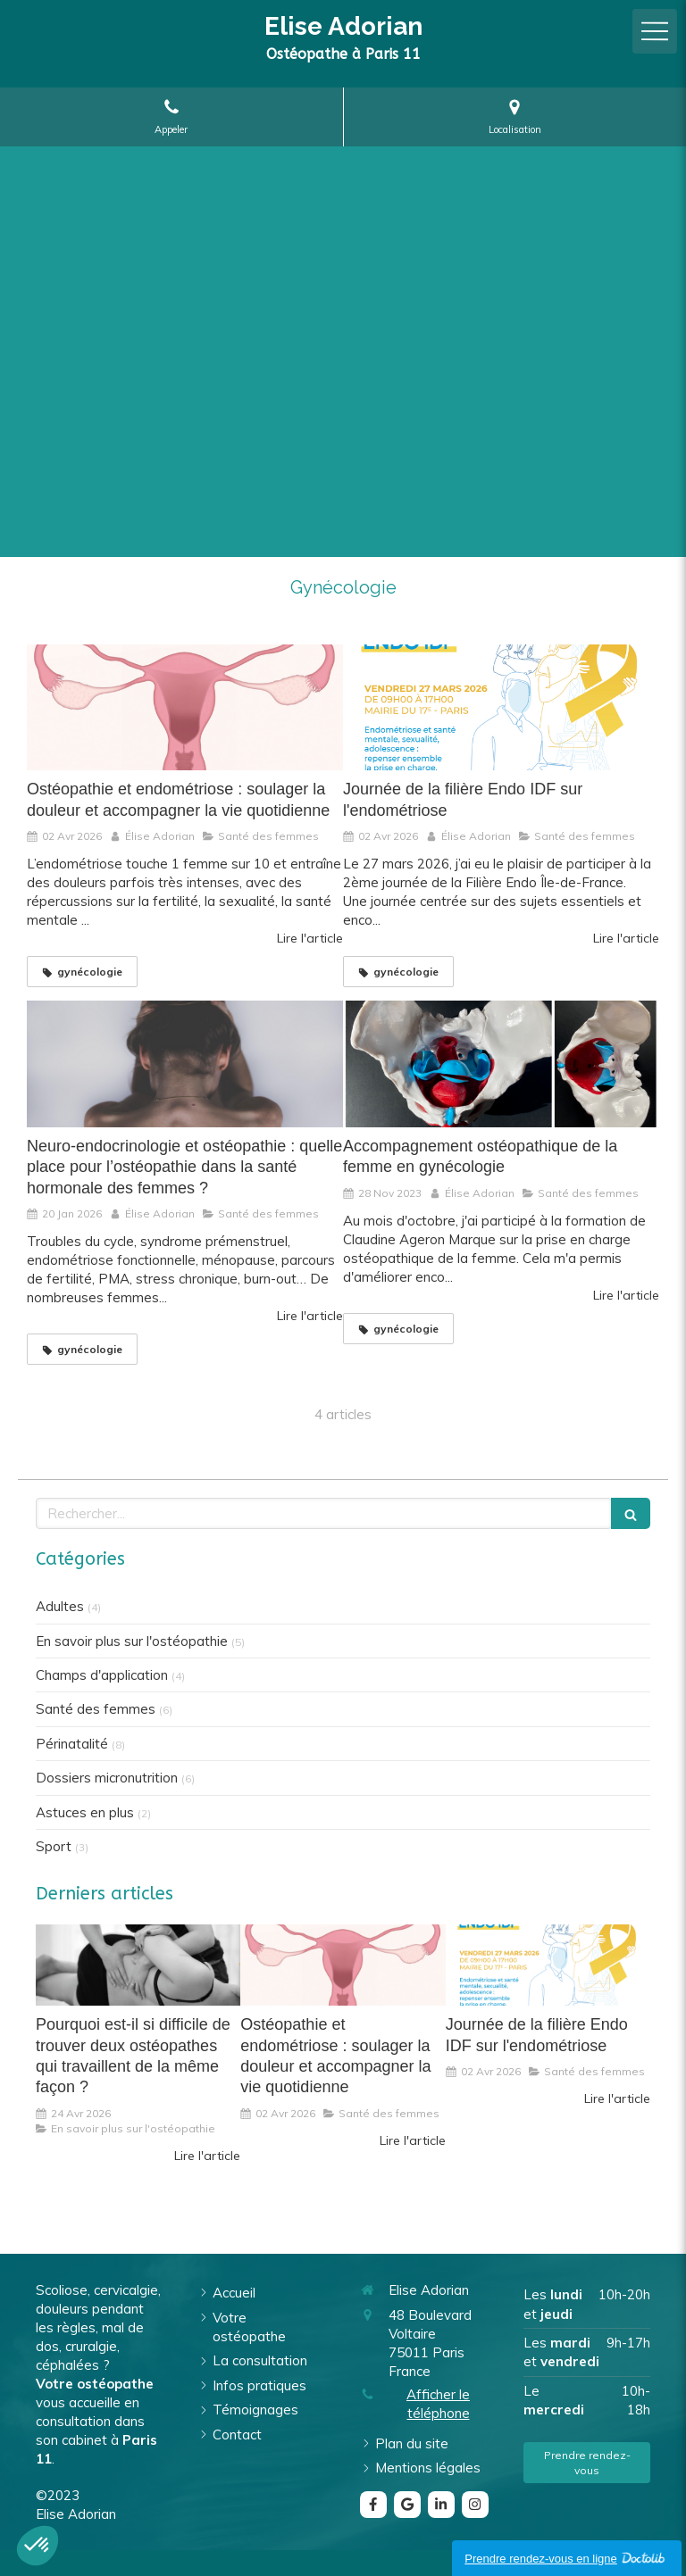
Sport (53, 1846)
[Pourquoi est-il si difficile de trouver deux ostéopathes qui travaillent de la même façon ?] (138, 1965)
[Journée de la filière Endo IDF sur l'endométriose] (501, 707)
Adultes (60, 1606)
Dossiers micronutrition (107, 1777)
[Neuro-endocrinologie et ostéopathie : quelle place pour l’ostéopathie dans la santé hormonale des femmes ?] (185, 1064)
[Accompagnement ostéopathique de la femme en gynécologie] (501, 1064)
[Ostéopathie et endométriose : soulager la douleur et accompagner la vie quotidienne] (185, 707)
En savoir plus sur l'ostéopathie (132, 1641)
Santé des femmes (95, 1708)
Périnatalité (72, 1743)
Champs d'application (102, 1674)
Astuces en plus (85, 1812)
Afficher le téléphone (438, 2404)
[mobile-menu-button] (654, 31)
